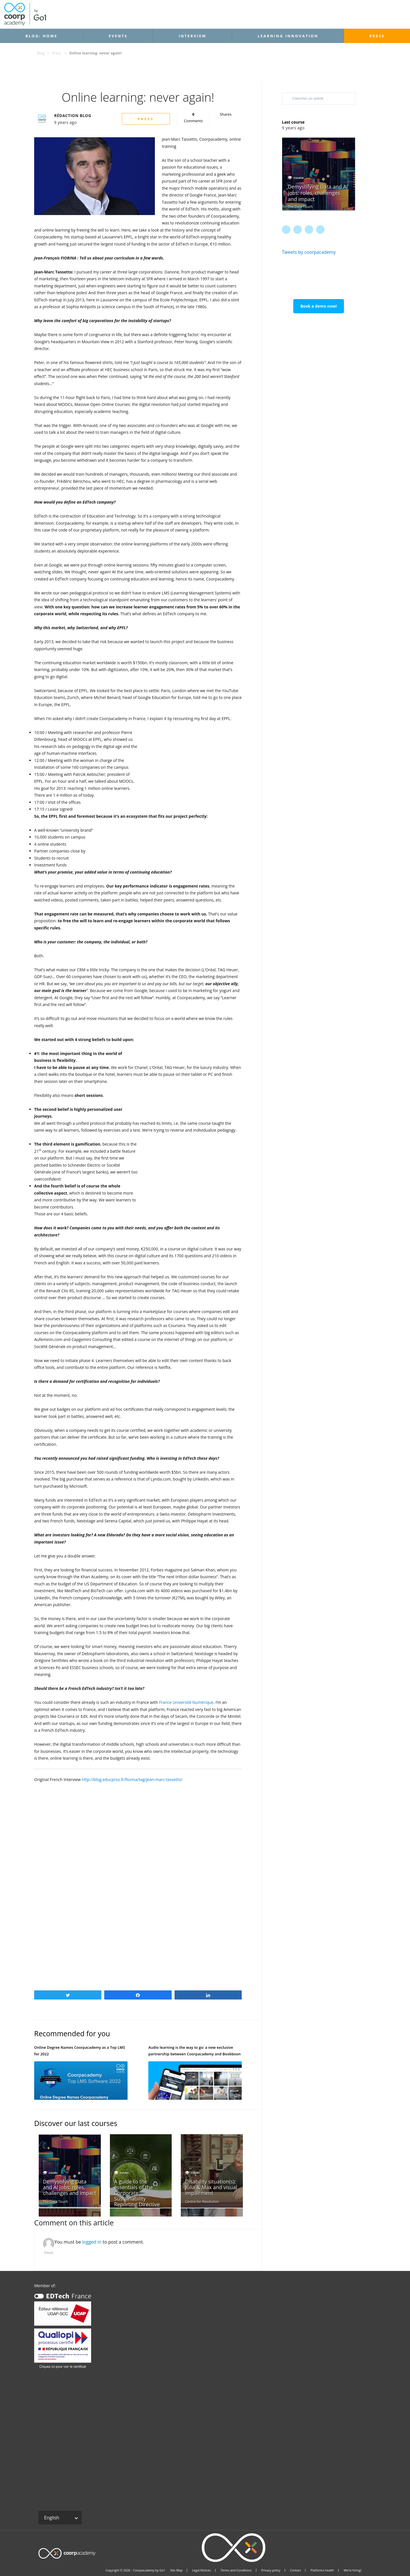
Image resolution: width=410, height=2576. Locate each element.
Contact (295, 2570)
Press (376, 35)
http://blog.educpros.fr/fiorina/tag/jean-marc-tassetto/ (132, 1779)
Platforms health (322, 2570)
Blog (40, 53)
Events (117, 35)
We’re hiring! (352, 2570)
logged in (92, 2242)
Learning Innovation (288, 35)
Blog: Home (41, 35)
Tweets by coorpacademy (309, 252)
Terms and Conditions (236, 2570)
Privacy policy (270, 2570)
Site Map (176, 2570)
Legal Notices (201, 2570)
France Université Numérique (186, 1702)
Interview (192, 35)
